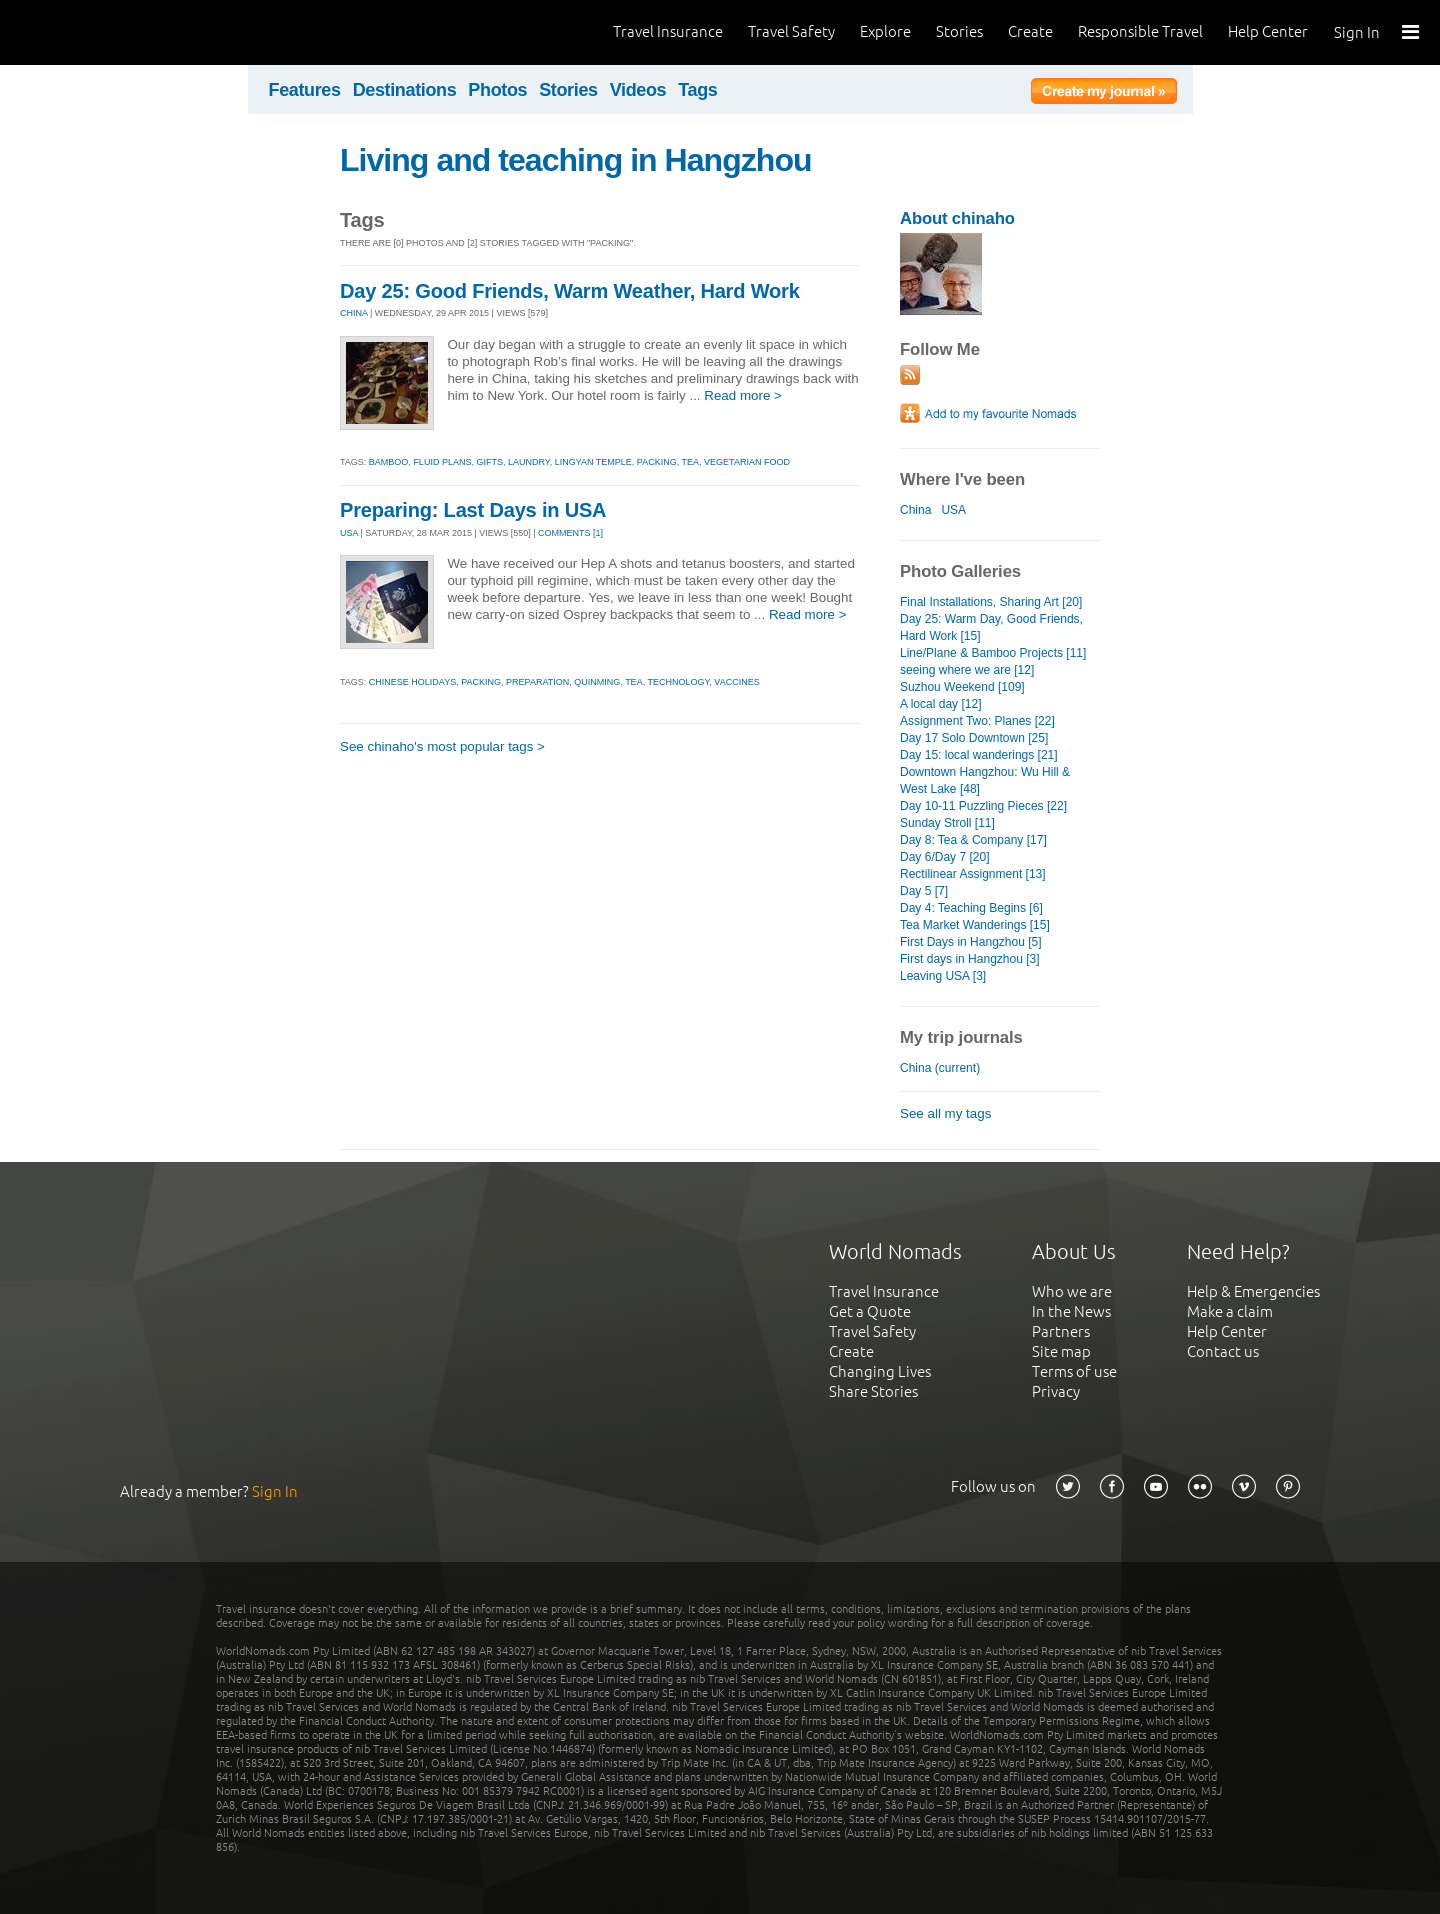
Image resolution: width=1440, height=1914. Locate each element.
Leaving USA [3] (943, 976)
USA (349, 533)
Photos (497, 90)
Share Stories (873, 1391)
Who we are (1072, 1291)
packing (657, 462)
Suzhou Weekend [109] (962, 687)
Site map (1061, 1351)
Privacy (1056, 1391)
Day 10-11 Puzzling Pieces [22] (983, 806)
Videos (638, 90)
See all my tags (945, 1113)
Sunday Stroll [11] (947, 823)
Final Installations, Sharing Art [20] (991, 602)
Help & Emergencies (1253, 1291)
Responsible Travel (1140, 31)
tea (691, 462)
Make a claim (1230, 1311)
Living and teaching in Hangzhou (576, 160)
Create (1030, 31)
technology (678, 682)
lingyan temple (593, 462)
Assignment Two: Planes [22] (977, 721)
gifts (489, 462)
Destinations (405, 90)
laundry (529, 462)
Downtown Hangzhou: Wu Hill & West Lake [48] (985, 780)
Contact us (1223, 1351)
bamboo (389, 462)
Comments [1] (570, 533)
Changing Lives (880, 1371)
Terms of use (1074, 1371)
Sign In (1357, 32)
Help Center (1268, 31)
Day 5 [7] (924, 891)
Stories (959, 31)
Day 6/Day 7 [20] (945, 857)
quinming (597, 682)
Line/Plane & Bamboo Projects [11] (993, 653)
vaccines (736, 682)
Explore (885, 31)
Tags (697, 90)
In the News (1071, 1311)
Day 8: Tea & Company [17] (973, 840)
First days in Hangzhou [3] (970, 959)
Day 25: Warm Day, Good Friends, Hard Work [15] (991, 627)
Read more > (743, 395)
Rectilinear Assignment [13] (973, 874)
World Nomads (105, 32)
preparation (537, 682)
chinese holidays (412, 682)
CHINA (354, 313)
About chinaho (957, 218)
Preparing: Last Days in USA (473, 510)
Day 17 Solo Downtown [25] (974, 738)
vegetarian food (747, 462)
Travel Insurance (668, 31)
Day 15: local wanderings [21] (979, 755)
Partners (1061, 1331)
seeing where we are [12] (967, 670)
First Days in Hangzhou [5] (971, 942)
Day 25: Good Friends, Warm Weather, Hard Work (570, 291)
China (915, 510)
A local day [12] (941, 704)
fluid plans (442, 462)
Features (305, 90)
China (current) (940, 1068)
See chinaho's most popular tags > (442, 746)
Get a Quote (870, 1311)
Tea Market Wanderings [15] (975, 925)
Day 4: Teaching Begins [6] (971, 908)
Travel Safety (791, 31)
